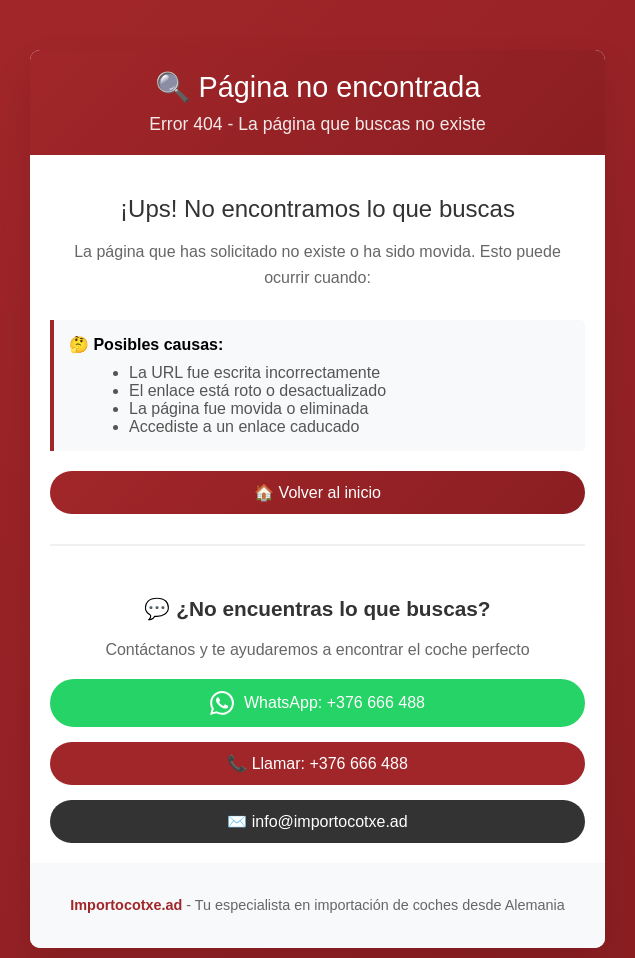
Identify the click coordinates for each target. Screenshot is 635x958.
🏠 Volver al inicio (317, 492)
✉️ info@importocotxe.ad (317, 821)
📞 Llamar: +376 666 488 (317, 763)
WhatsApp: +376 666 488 (317, 703)
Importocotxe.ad (126, 905)
